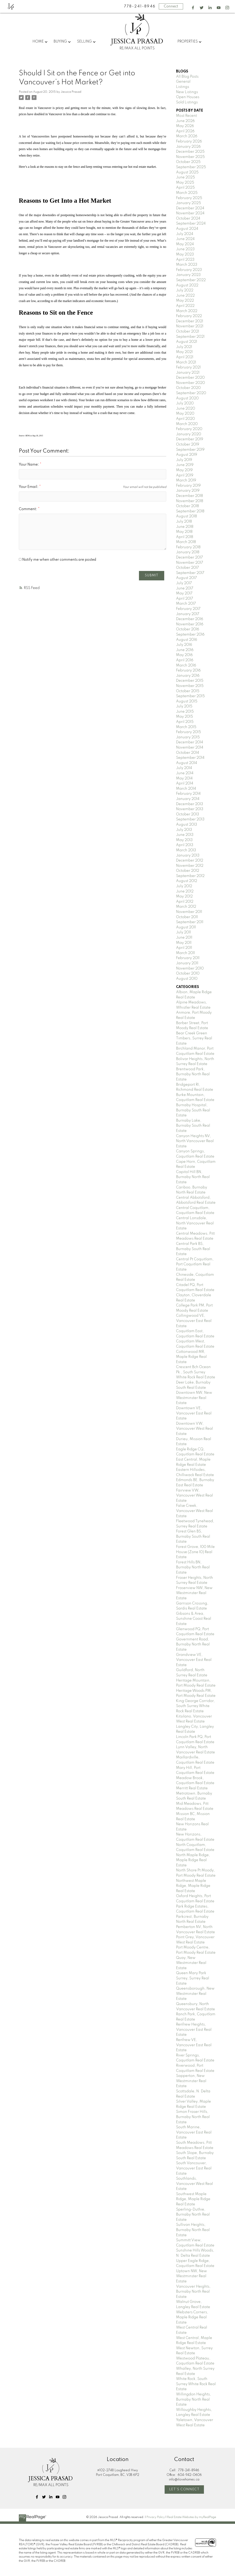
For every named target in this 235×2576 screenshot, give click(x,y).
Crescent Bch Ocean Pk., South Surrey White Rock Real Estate (195, 1372)
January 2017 (187, 614)
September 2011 (189, 922)
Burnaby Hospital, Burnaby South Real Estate (193, 1110)
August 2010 (187, 979)
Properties (187, 41)
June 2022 (185, 295)
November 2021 (189, 326)
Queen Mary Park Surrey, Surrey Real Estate (192, 1978)
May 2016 (184, 655)
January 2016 (188, 676)
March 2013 (186, 850)
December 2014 (189, 742)
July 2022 (184, 290)
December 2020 (190, 377)
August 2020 (187, 398)
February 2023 (189, 270)
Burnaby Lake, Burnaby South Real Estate (193, 1126)
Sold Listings (187, 102)
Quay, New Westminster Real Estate (191, 1963)
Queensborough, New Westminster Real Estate (195, 1994)
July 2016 (184, 645)
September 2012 (190, 876)
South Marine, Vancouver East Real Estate (194, 2132)
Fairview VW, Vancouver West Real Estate (194, 1496)
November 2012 (189, 866)
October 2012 (187, 871)
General (183, 81)
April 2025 (185, 187)
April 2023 (185, 259)
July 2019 (184, 460)
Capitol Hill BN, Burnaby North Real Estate (193, 1177)
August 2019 (186, 455)
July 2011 (183, 932)
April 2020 (185, 419)
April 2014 (184, 783)
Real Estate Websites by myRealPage (191, 2517)
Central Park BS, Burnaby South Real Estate (193, 1249)
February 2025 (189, 198)
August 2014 (186, 763)
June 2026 (185, 121)
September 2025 (191, 167)
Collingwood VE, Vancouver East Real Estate (194, 1321)
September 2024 (191, 223)
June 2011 (184, 937)
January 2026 (188, 147)
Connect (171, 6)
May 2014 (184, 778)
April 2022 (185, 306)
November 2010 (190, 968)
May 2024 (185, 244)
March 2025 (187, 193)
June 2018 (184, 527)
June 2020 (185, 408)
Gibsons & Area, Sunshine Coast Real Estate (193, 1619)
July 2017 (184, 583)
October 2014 (187, 753)
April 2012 (184, 901)
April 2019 (184, 475)
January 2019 (188, 490)
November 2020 (190, 383)
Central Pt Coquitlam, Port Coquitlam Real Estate (195, 1264)
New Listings (187, 92)
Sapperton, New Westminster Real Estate (191, 2081)
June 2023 (185, 249)
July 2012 (184, 886)
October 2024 (188, 218)
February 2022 (189, 316)
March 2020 (187, 424)
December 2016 (189, 619)
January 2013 (188, 855)
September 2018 (190, 511)
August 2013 (186, 824)
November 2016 (189, 624)
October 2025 (188, 162)
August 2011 (186, 927)
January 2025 (188, 203)
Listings (182, 87)
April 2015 (184, 722)
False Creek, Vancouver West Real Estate (194, 1511)
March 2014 (186, 789)
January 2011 (187, 963)
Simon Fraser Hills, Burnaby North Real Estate (193, 2117)
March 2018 (186, 542)
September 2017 (190, 573)
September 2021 (190, 337)
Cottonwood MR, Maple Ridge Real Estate (191, 1357)
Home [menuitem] (38, 41)
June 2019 (184, 465)
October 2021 (187, 331)
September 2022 (191, 280)
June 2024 (185, 239)
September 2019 (190, 450)
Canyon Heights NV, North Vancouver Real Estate (195, 1141)
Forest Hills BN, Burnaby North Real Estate (193, 1567)
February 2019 (188, 485)
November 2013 (189, 809)
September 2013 (190, 819)
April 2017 (184, 598)
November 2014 (189, 747)
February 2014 (188, 794)
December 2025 (190, 152)
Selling (84, 41)
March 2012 (186, 907)
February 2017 (188, 609)
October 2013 (187, 814)
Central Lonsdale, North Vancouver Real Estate (195, 1223)
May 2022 (185, 300)
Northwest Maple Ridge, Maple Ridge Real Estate (193, 1886)
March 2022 (186, 311)
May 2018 (184, 532)
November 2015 (190, 686)
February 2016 (188, 670)
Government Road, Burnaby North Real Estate (193, 1644)
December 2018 (189, 496)
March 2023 (186, 265)
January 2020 (188, 434)
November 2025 (190, 157)
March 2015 (186, 727)
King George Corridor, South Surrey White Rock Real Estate (195, 1706)
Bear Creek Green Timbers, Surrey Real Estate (194, 1038)
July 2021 (184, 347)
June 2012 (184, 891)
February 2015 (188, 732)
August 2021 (186, 342)
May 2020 (185, 413)
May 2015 (184, 716)
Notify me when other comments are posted (57, 560)
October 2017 (187, 568)
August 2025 (187, 172)
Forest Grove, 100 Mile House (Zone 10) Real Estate (195, 1552)
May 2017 (184, 593)
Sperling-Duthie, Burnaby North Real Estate (193, 2215)
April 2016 (184, 660)
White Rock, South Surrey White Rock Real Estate (196, 2384)
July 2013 (184, 830)
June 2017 (184, 588)
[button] (193, 8)
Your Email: (29, 487)
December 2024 (190, 208)
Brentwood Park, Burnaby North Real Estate (193, 1074)
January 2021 (188, 372)
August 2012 (186, 881)
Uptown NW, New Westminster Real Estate (191, 2276)
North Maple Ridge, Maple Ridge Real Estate (193, 1860)
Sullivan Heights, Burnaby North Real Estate (193, 2230)
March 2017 (186, 603)
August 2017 (186, 578)
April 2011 (184, 948)
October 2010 (188, 973)
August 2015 (186, 701)
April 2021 (184, 357)
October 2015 (187, 691)
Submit (151, 576)
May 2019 (184, 470)
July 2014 (184, 768)
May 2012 (184, 896)
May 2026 (185, 126)
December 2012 (189, 860)
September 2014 (190, 758)
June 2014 (184, 773)
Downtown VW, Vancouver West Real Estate (194, 1429)
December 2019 (189, 439)
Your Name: (29, 464)
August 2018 (186, 516)
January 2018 (187, 552)
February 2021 (188, 367)
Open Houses (187, 97)
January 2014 (188, 799)
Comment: (28, 509)
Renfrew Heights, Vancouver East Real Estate (194, 2030)
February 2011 (188, 958)
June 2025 (185, 177)
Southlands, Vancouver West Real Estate (194, 2184)
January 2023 (188, 275)
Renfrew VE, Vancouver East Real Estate (194, 2045)
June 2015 (185, 711)
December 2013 (189, 804)
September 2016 (190, 634)
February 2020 (189, 429)
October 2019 (187, 444)
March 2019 (186, 480)
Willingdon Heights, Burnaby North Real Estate (193, 2399)
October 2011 (187, 917)
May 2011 (183, 943)
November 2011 (189, 912)
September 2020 (191, 393)
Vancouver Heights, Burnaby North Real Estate (193, 2292)
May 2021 (184, 352)
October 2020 (188, 388)
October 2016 (187, 629)
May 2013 (184, 840)
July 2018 (184, 521)
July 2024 (184, 234)
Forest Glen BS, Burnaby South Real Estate (193, 1536)
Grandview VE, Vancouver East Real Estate (194, 1660)
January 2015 (188, 737)
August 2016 (186, 640)
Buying (60, 41)
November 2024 (190, 213)
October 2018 (187, 506)
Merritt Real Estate (192, 1788)
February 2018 (188, 547)
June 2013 (184, 835)
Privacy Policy (155, 2517)
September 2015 (190, 696)
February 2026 (189, 141)
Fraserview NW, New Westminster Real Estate (194, 1593)
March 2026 (186, 136)
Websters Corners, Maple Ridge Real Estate (192, 2317)
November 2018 (189, 501)
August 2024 (187, 229)
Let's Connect (184, 2489)
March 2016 (186, 665)
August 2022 (187, 285)
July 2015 (184, 706)
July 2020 (185, 403)
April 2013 (184, 845)
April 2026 (185, 131)
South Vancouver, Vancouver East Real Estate (194, 2168)
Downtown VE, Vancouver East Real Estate (194, 1413)
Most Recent (186, 116)
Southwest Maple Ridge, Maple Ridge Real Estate (193, 2199)
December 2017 (189, 557)
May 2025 (185, 182)
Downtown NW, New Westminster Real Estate (194, 1398)
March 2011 (185, 953)
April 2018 (184, 537)
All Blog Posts (187, 76)
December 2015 (189, 681)
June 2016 (184, 650)
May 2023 (185, 254)
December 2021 (189, 321)
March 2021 (186, 362)
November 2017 (189, 563)
